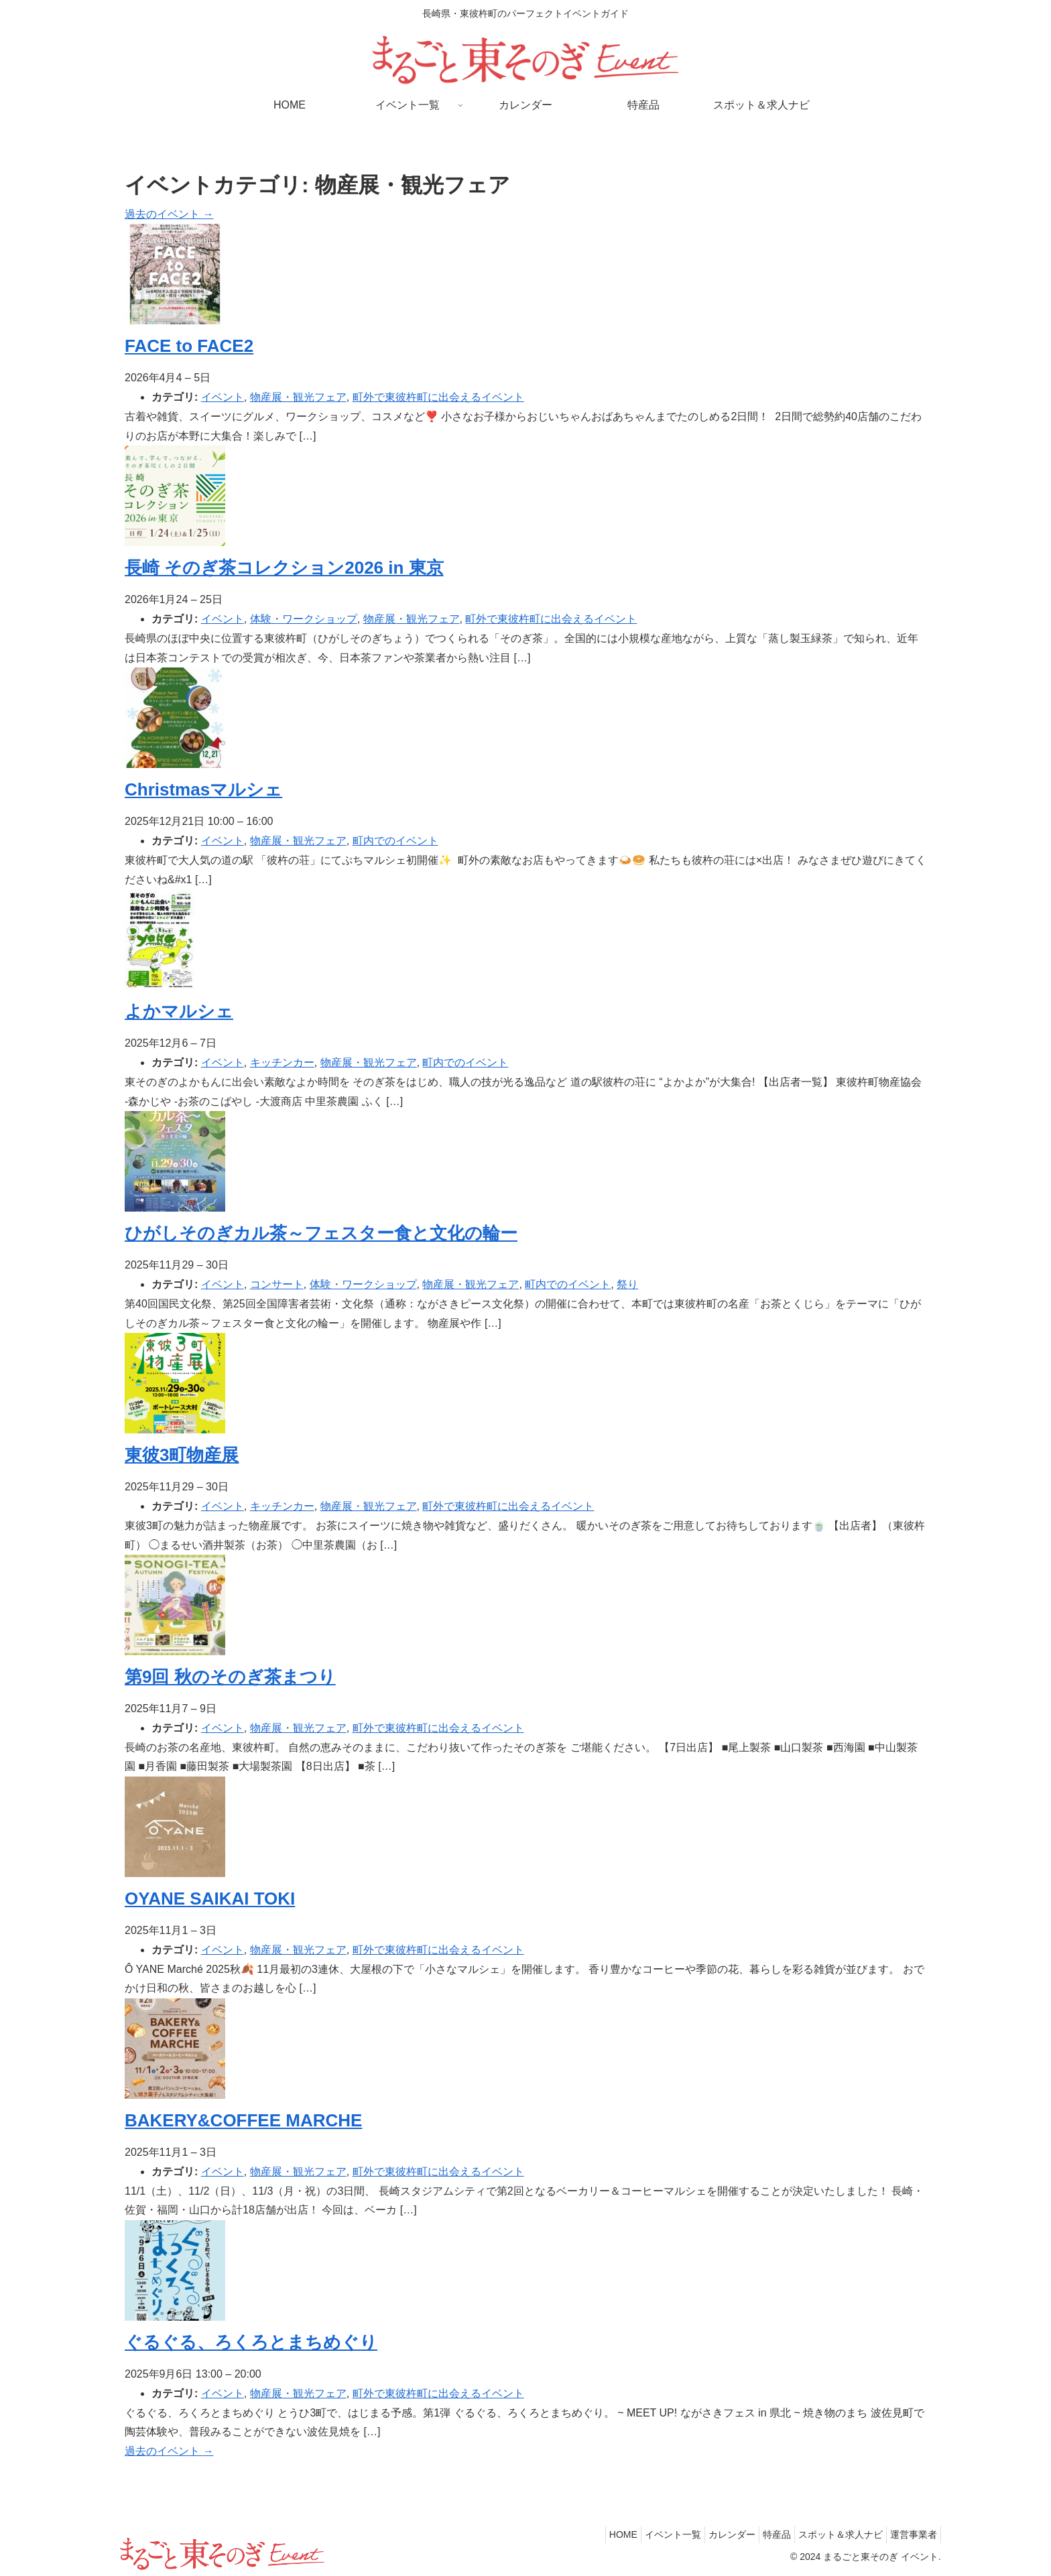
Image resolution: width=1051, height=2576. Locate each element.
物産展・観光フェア (298, 397)
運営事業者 (910, 2534)
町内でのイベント (395, 840)
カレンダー (708, 2534)
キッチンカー (282, 1062)
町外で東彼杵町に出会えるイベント (438, 397)
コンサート (277, 1284)
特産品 (760, 2534)
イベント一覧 (643, 2534)
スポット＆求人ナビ (830, 2534)
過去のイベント (169, 214)
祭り (627, 1284)
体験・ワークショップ (303, 619)
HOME (586, 2534)
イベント (222, 397)
